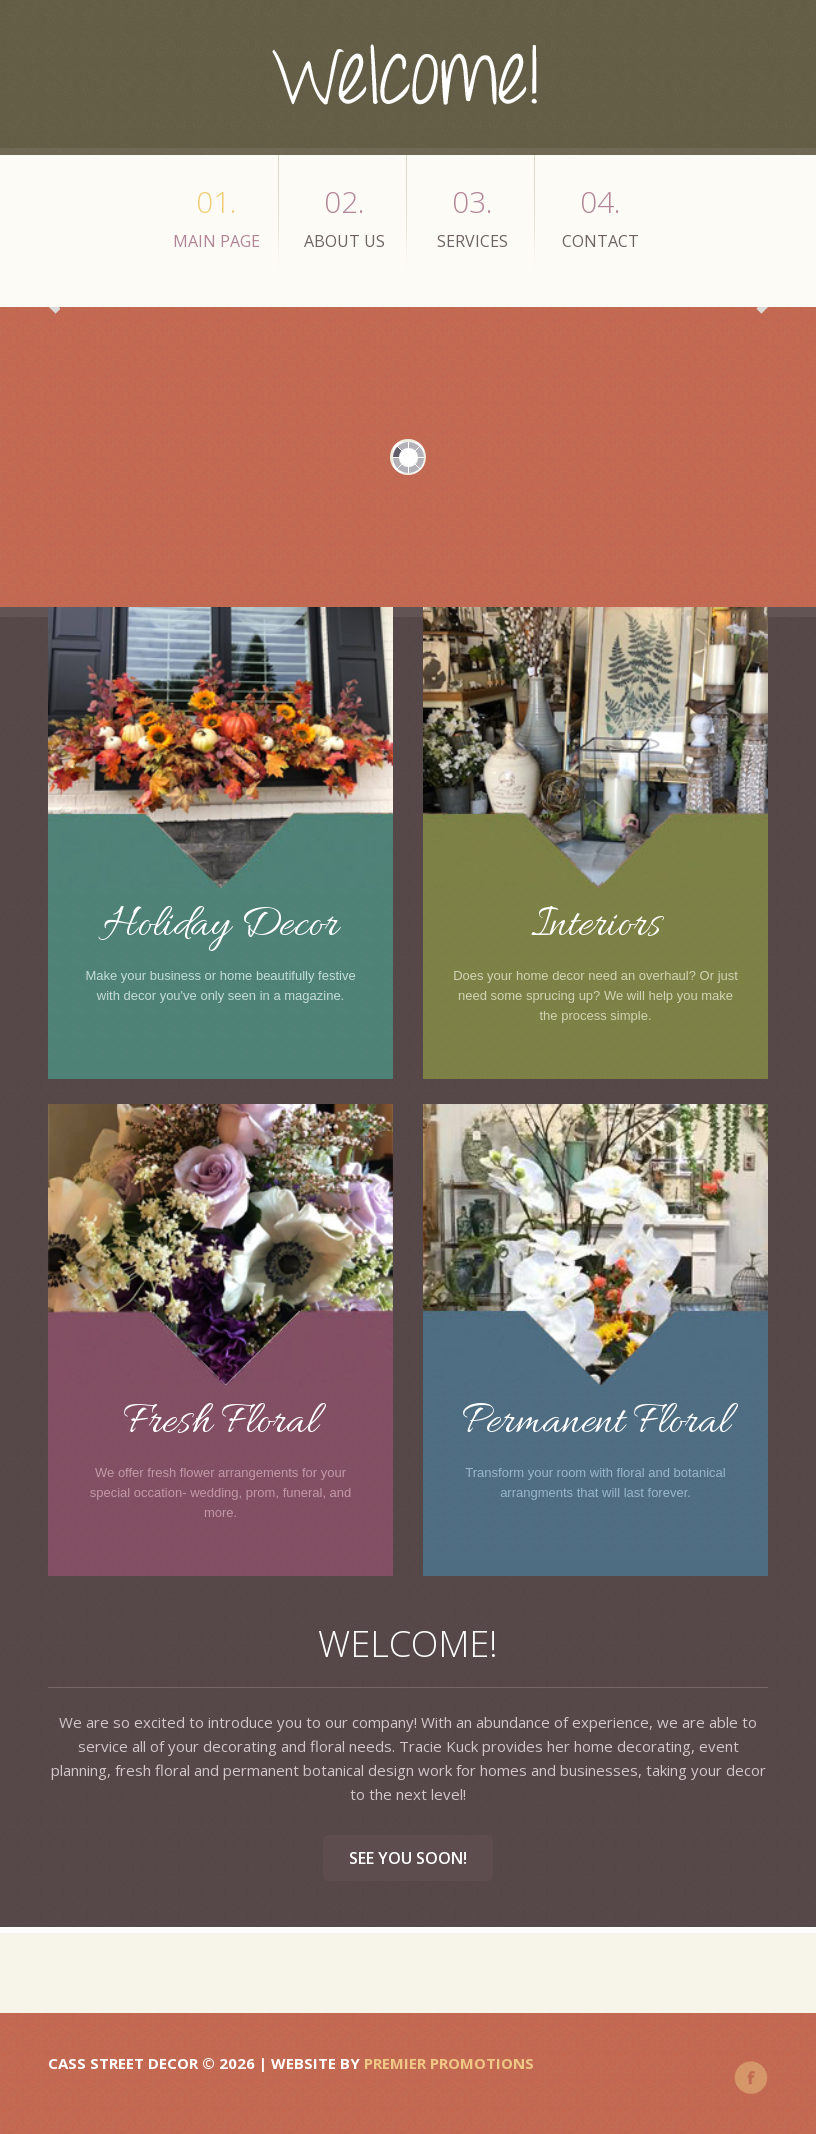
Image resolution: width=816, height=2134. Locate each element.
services (472, 216)
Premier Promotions (449, 2063)
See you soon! (408, 1858)
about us (344, 216)
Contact (600, 216)
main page (216, 216)
